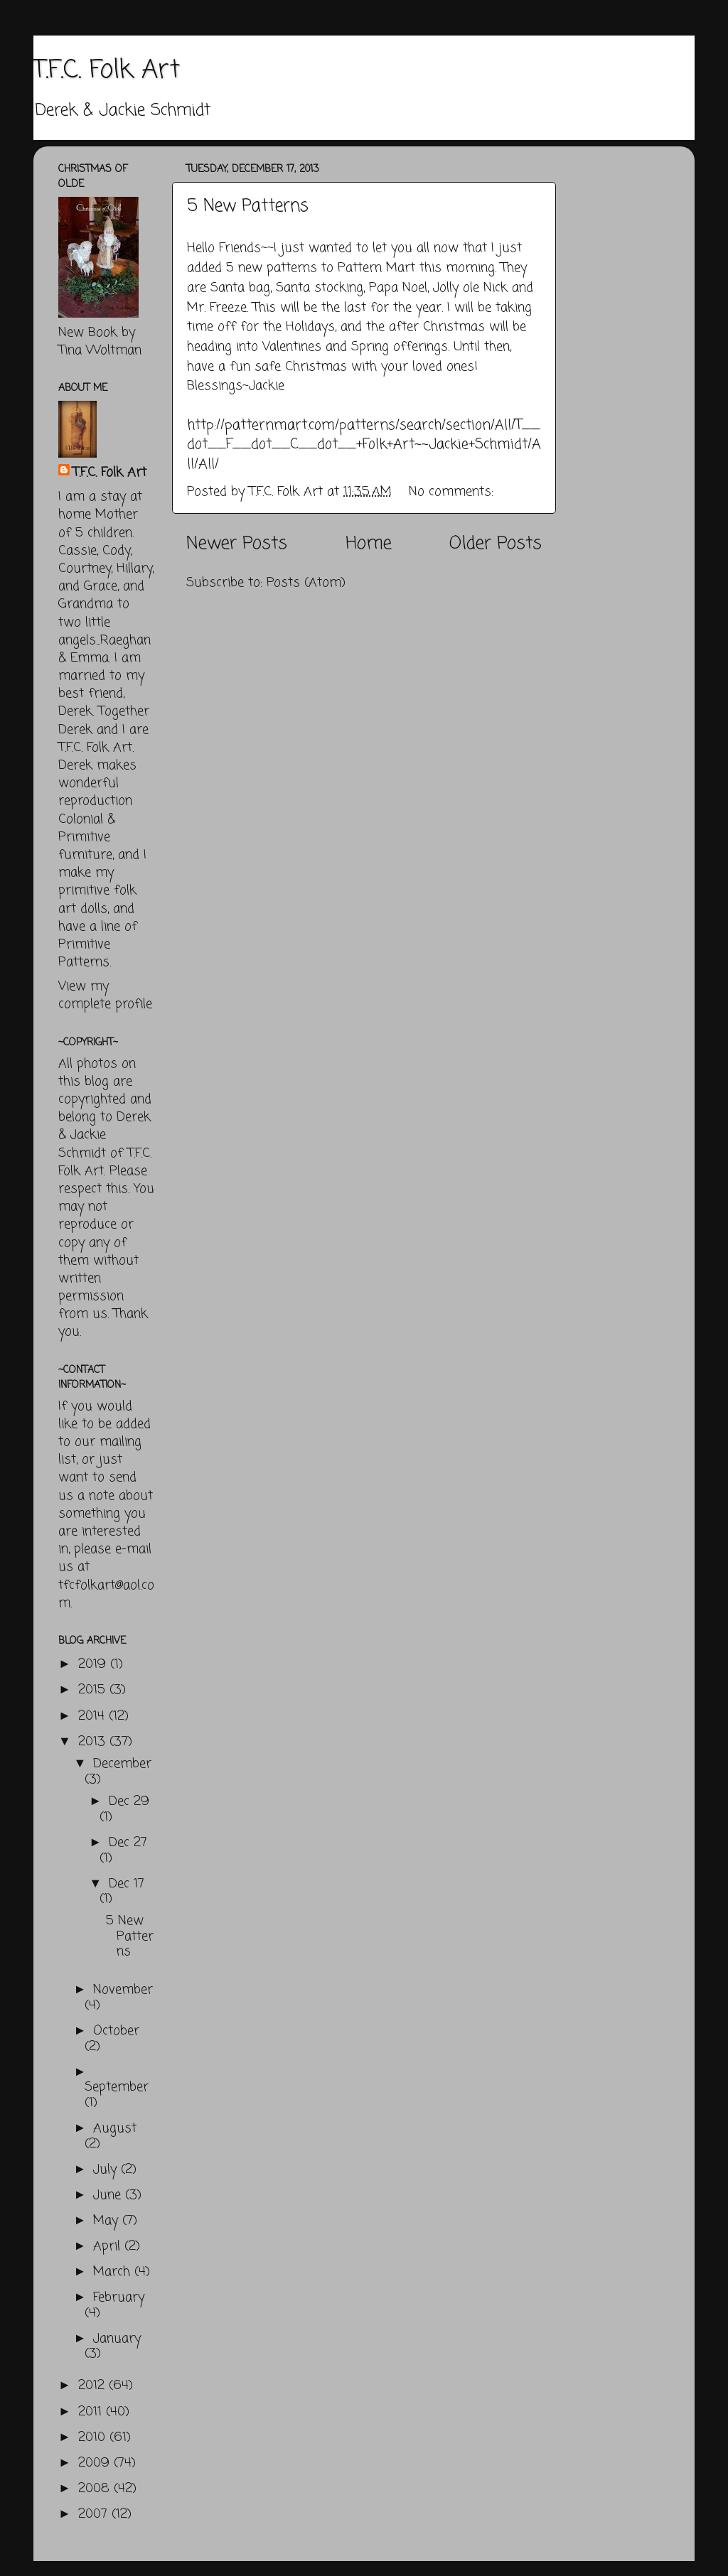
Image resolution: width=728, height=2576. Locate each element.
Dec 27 (128, 1843)
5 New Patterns (248, 206)
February (118, 2297)
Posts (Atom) (306, 583)
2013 (93, 1742)
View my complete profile (105, 995)
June (109, 2195)
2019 (94, 1664)
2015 (93, 1690)
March (113, 2272)
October (116, 2031)
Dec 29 (129, 1801)
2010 (93, 2437)
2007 (95, 2514)
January (117, 2339)
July (107, 2169)
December (122, 1764)
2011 (92, 2412)
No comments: (453, 492)
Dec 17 (126, 1884)
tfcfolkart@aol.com (106, 1594)
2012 (93, 2386)
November (123, 1990)
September (117, 2087)
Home (369, 543)
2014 (93, 1716)
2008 (96, 2489)
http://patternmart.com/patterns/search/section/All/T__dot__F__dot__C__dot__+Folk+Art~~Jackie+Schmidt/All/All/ (364, 445)
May (107, 2221)
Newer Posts (236, 543)
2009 (96, 2463)
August (114, 2128)
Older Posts (495, 543)
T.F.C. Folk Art (106, 70)
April (108, 2246)
